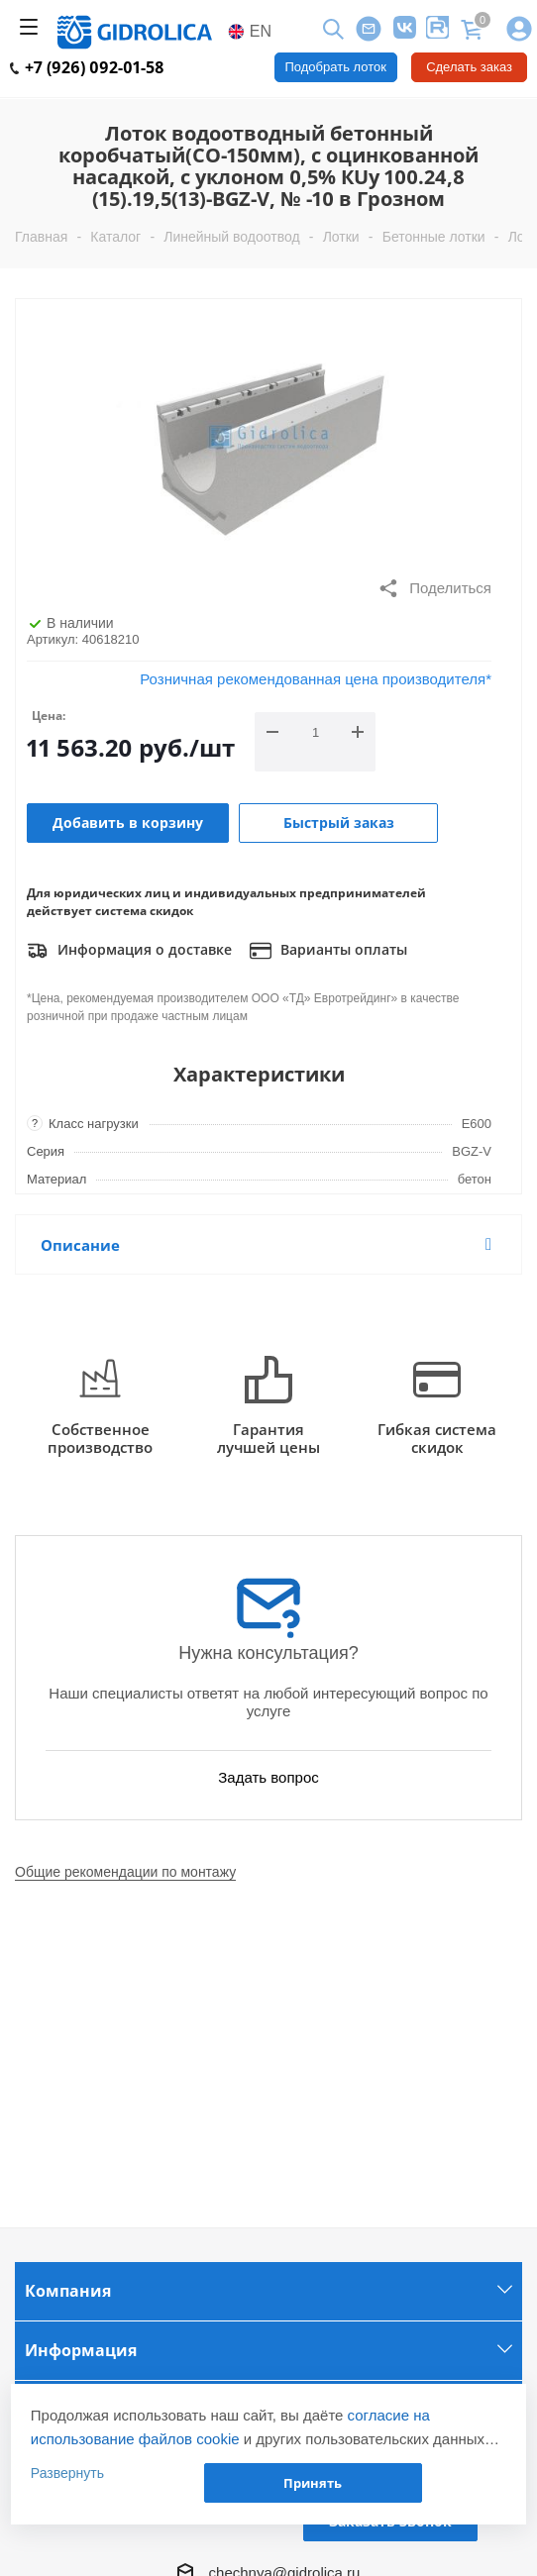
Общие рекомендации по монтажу (125, 1872)
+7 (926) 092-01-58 (87, 67)
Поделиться (434, 588)
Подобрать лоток (335, 66)
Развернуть (67, 2473)
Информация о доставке (129, 951)
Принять (312, 2483)
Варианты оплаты (328, 951)
